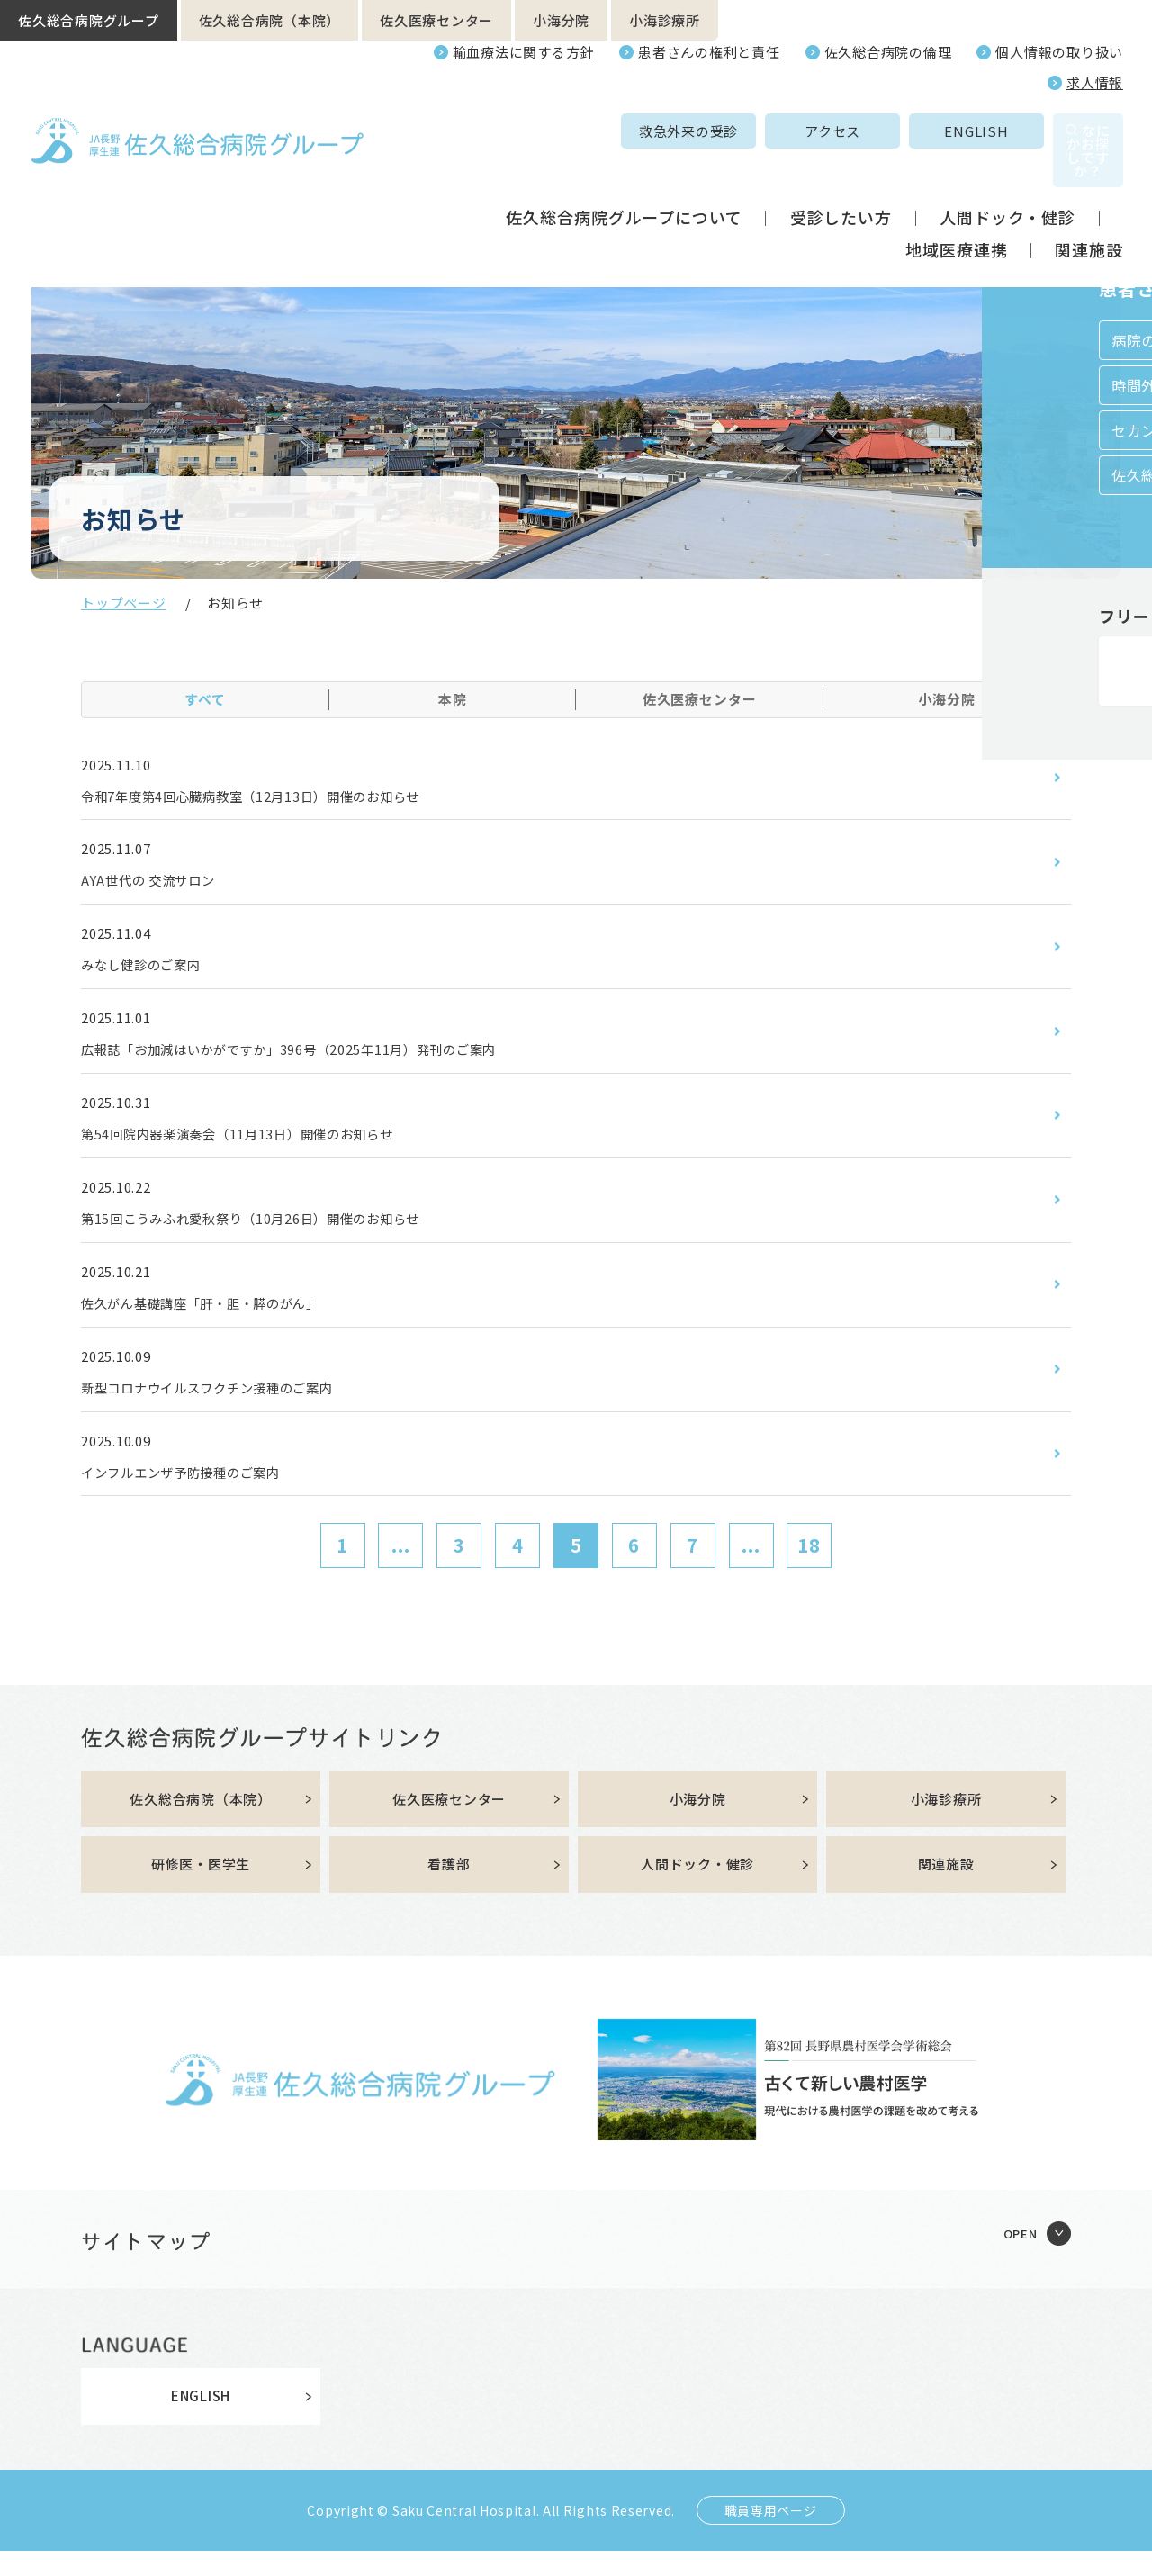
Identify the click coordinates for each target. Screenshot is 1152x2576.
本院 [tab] (452, 698)
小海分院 (561, 20)
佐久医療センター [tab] (700, 698)
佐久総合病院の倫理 (888, 51)
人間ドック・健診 (1008, 178)
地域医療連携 (956, 210)
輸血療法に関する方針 (524, 51)
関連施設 (1089, 210)
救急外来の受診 (569, 131)
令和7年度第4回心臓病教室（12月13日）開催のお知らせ (273, 797)
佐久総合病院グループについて (624, 178)
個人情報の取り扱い (1059, 51)
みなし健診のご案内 (149, 971)
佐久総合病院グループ (88, 20)
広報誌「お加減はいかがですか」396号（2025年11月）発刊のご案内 (317, 1057)
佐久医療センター (436, 20)
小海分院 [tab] (947, 698)
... (401, 1567)
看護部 (449, 1888)
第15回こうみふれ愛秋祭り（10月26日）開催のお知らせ (273, 1231)
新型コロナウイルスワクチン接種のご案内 (224, 1406)
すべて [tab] (205, 698)
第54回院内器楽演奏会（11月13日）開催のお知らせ (258, 1145)
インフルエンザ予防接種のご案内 (194, 1492)
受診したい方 (841, 178)
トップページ (123, 602)
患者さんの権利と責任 (709, 51)
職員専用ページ (770, 2535)
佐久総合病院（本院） (270, 20)
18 (809, 1567)
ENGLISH (857, 131)
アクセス (714, 131)
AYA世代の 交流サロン (157, 884)
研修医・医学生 (200, 1888)
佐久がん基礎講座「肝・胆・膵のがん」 (217, 1318)
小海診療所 (664, 20)
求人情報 (1094, 82)
